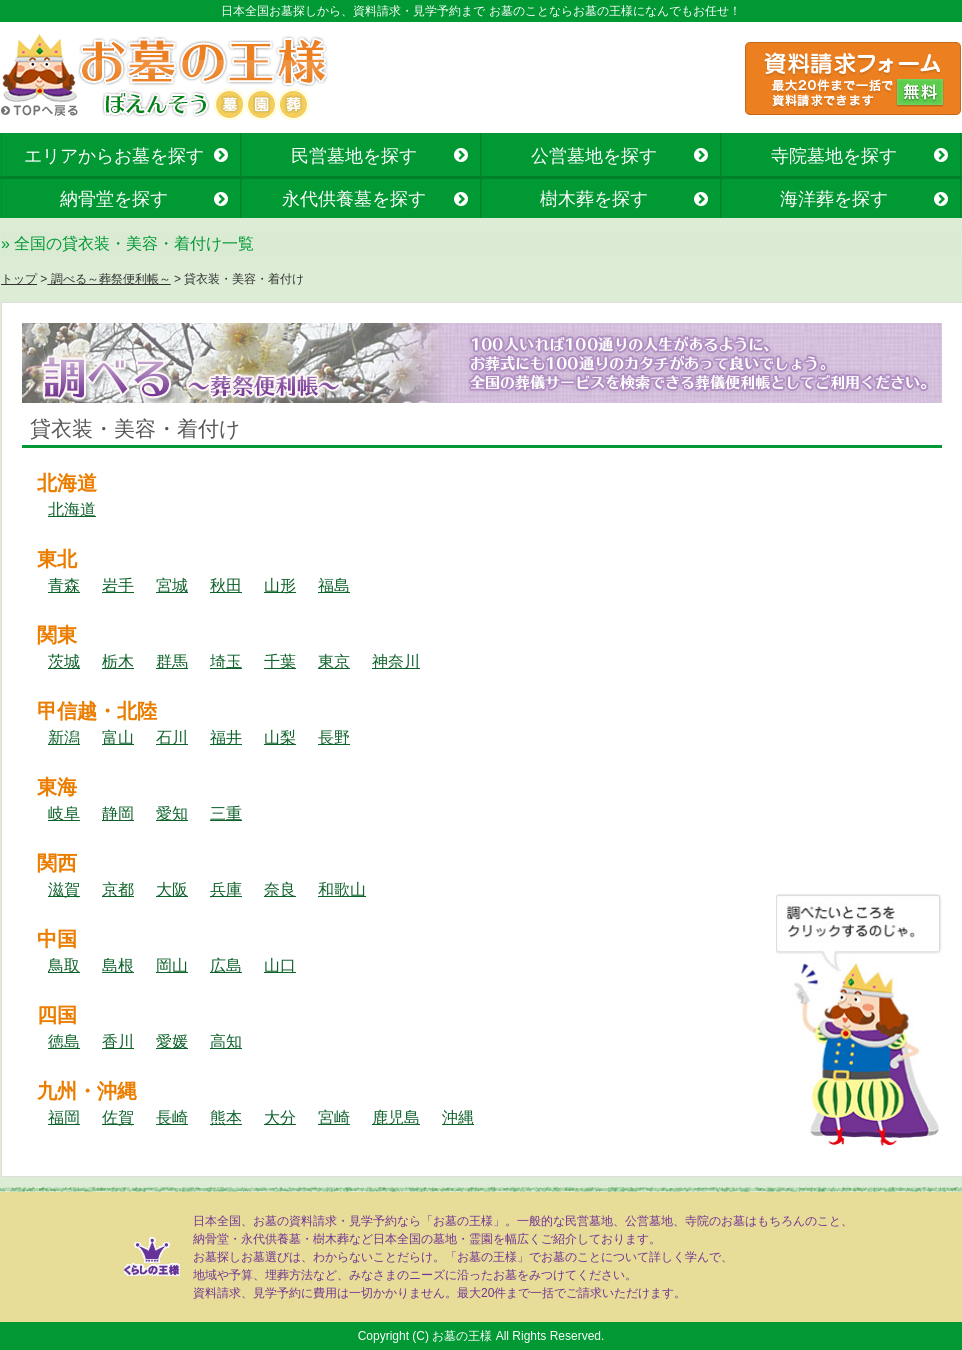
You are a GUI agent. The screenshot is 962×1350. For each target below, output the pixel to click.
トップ (19, 279)
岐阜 (64, 813)
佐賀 (118, 1117)
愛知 (172, 813)
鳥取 (64, 965)
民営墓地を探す (354, 156)
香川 (118, 1041)
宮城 (172, 585)
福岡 (64, 1117)
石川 (172, 737)
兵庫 (226, 889)
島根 (118, 965)
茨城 (64, 661)
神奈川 (396, 661)
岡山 (172, 965)
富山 (118, 737)
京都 (118, 889)
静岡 (118, 813)
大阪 (172, 889)
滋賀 (64, 889)
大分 (280, 1117)
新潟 (64, 737)
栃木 (118, 661)
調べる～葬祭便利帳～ (108, 279)
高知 (226, 1041)
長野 (334, 737)
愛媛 (172, 1041)
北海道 (72, 509)
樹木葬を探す (594, 199)
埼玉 (226, 661)
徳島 (64, 1041)
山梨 (280, 737)
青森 (64, 585)
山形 (280, 585)
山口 (280, 965)
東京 (334, 661)
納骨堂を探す (114, 199)
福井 (226, 737)
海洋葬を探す (834, 199)
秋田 (226, 585)
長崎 (172, 1117)
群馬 (172, 661)
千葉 (280, 661)
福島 (334, 585)
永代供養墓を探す (354, 199)
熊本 (226, 1117)
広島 (226, 965)
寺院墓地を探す (834, 156)
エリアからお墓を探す (114, 156)
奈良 (280, 889)
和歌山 (342, 889)
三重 (226, 813)
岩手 (118, 585)
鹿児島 (396, 1117)
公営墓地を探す (594, 156)
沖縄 (458, 1117)
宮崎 (334, 1117)
